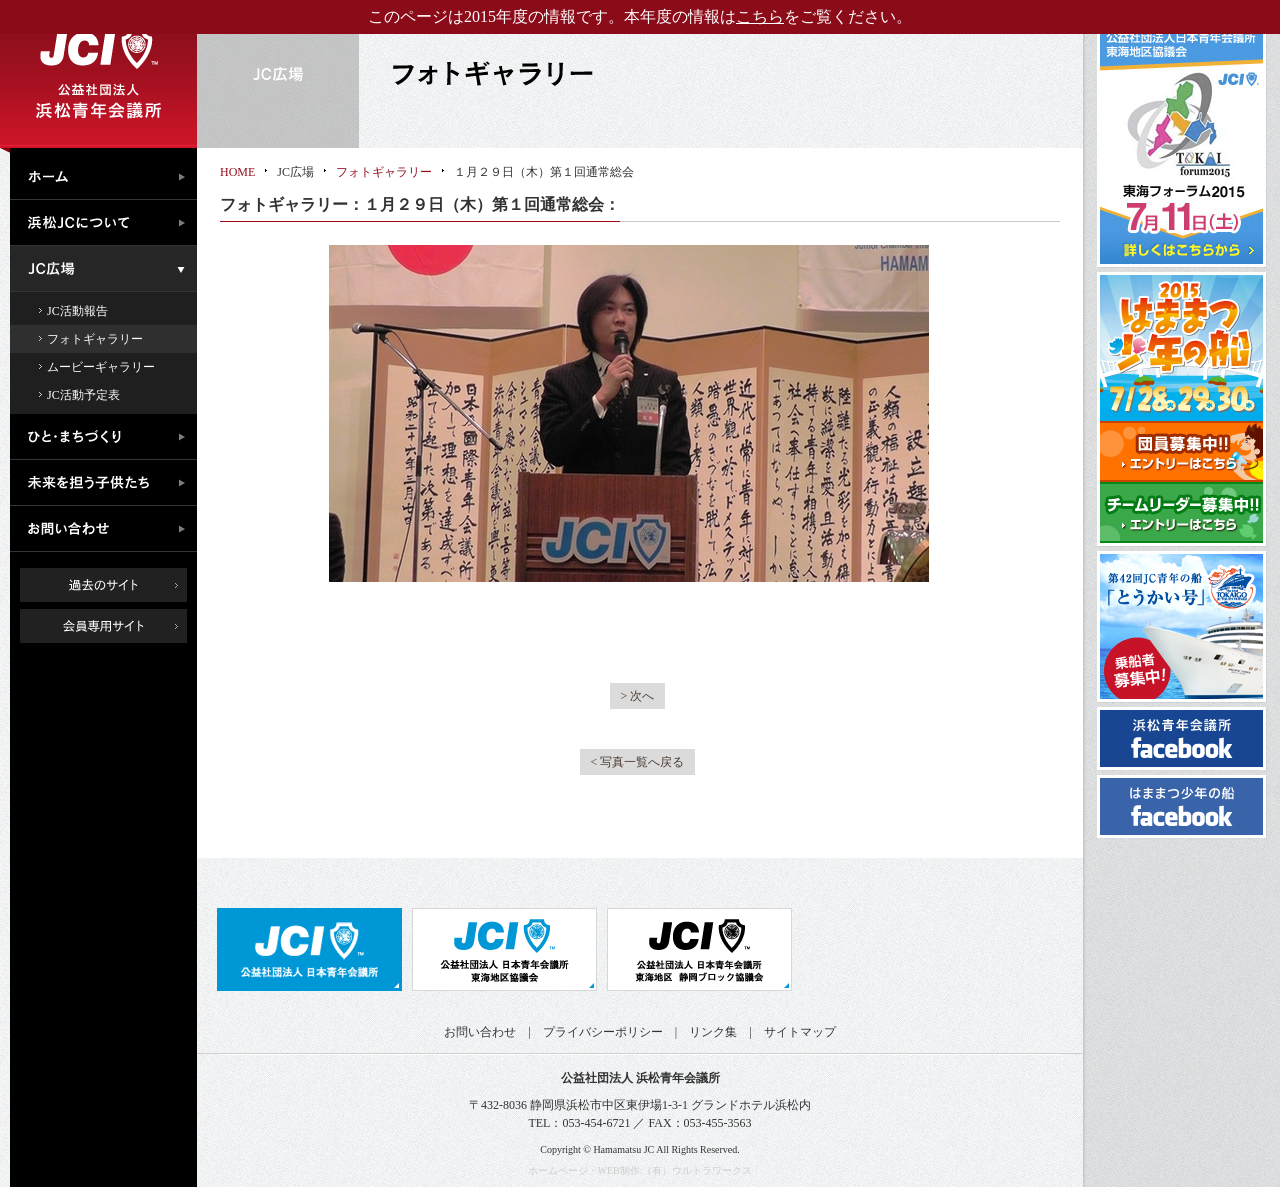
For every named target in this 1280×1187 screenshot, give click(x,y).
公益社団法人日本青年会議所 (309, 949)
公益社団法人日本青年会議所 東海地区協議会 (504, 949)
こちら (760, 16)
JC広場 (108, 269)
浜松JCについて (108, 223)
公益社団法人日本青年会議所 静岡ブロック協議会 (699, 949)
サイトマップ (800, 1032)
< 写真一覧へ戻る (638, 762)
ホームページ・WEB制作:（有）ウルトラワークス (640, 1170)
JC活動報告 (77, 311)
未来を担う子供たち (108, 483)
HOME (237, 172)
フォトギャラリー (95, 339)
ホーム (108, 174)
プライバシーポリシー (603, 1032)
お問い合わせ (108, 529)
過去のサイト (103, 585)
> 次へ (638, 696)
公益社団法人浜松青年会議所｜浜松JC (98, 74)
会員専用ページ (118, 626)
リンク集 (713, 1032)
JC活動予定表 (83, 395)
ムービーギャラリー (101, 367)
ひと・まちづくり (108, 437)
